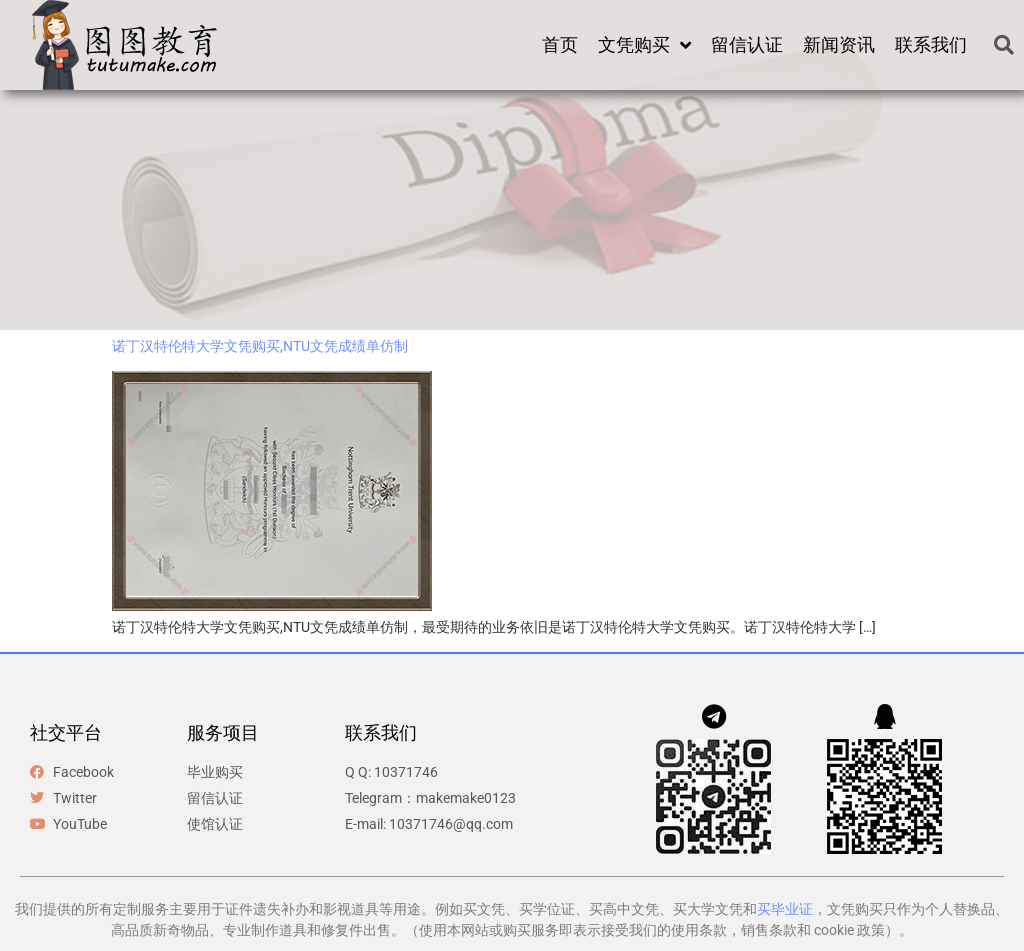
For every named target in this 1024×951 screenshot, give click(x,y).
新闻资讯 (839, 44)
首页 (560, 44)
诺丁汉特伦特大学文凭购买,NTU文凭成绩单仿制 (260, 346)
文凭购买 (644, 45)
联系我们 (931, 44)
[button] (1004, 45)
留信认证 (747, 44)
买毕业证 (785, 909)
